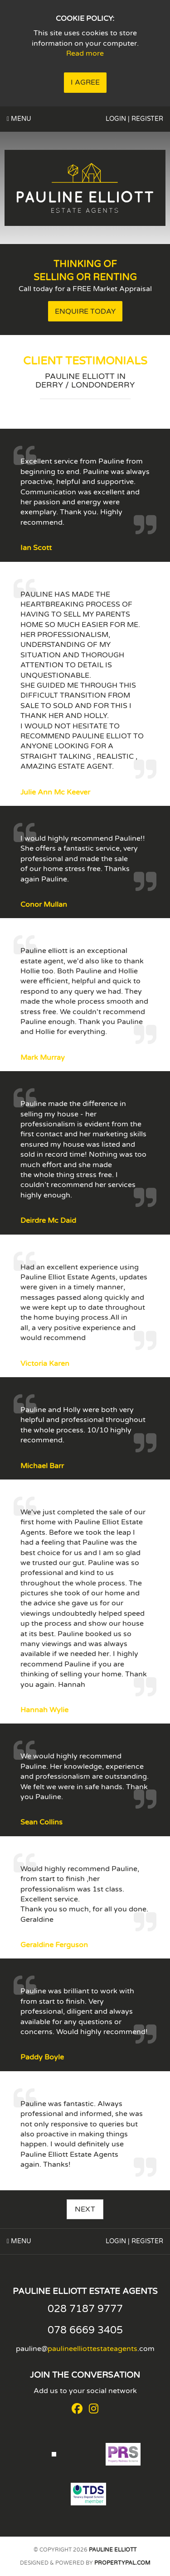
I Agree (85, 82)
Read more (85, 53)
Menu (19, 119)
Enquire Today (85, 311)
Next (85, 2209)
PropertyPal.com (122, 2563)
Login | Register (134, 119)
